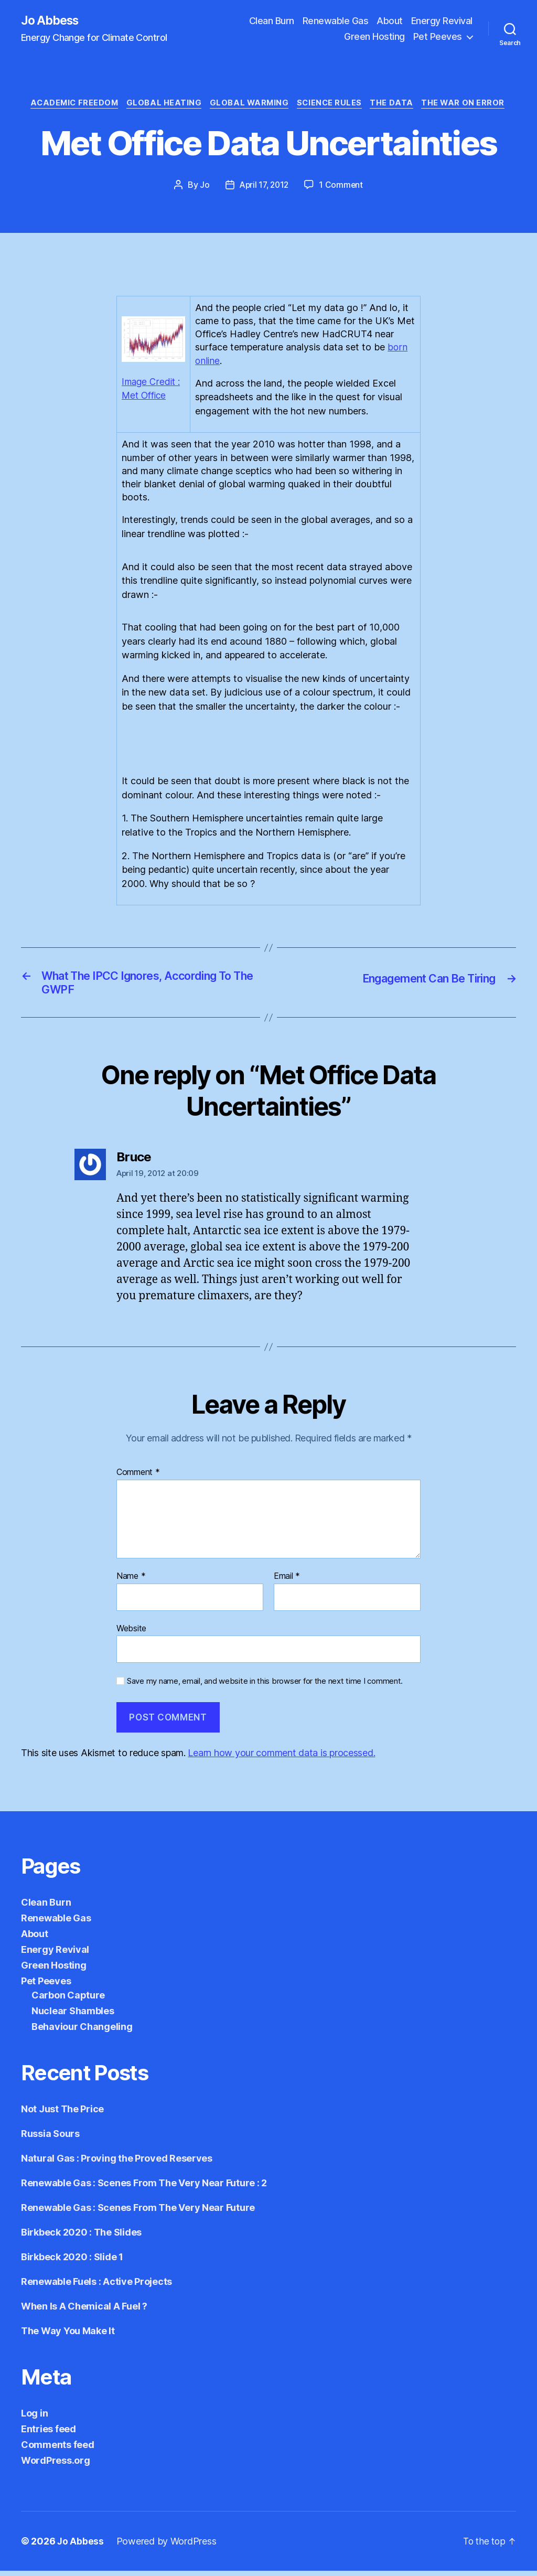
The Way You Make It (68, 2336)
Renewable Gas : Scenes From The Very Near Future (138, 2212)
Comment (138, 1477)
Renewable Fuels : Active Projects (96, 2286)
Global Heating (161, 105)
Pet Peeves (437, 36)
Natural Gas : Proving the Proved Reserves (116, 2163)
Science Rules (333, 105)
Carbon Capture (68, 2000)
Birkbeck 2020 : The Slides (81, 2237)
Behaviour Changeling (82, 2031)
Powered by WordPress (167, 2546)
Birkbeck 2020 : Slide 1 (72, 2262)
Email (287, 1581)
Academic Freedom (68, 105)
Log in (34, 2418)
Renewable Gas (336, 21)
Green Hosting (374, 36)
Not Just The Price (62, 2114)
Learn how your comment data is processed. (281, 1757)
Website (131, 1633)
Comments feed (57, 2449)
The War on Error (471, 105)
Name (130, 1581)
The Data (398, 105)
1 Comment (342, 186)
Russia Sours (50, 2138)
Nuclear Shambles (72, 2016)
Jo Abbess (52, 21)
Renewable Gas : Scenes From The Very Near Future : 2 (144, 2188)
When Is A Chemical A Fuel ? (84, 2311)
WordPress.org (55, 2465)
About (390, 21)
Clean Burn (271, 21)
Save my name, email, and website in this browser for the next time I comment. (265, 1686)
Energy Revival (441, 21)
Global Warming (249, 105)
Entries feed (48, 2434)
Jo (202, 186)
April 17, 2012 (264, 186)
